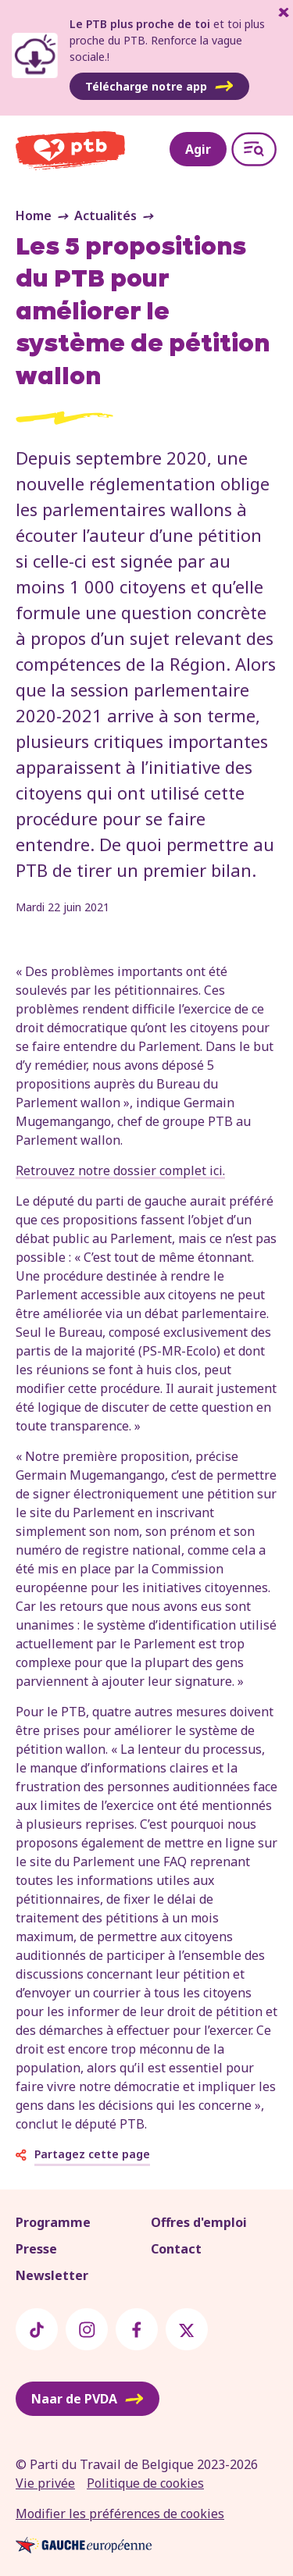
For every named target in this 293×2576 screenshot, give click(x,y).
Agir (198, 149)
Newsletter (52, 2275)
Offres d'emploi (199, 2222)
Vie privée (45, 2483)
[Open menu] (253, 149)
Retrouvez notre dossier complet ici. (120, 1170)
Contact (176, 2248)
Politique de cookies (145, 2483)
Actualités (105, 215)
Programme (53, 2222)
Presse (36, 2248)
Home (34, 215)
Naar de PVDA (87, 2398)
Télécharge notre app (159, 86)
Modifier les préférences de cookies (120, 2513)
